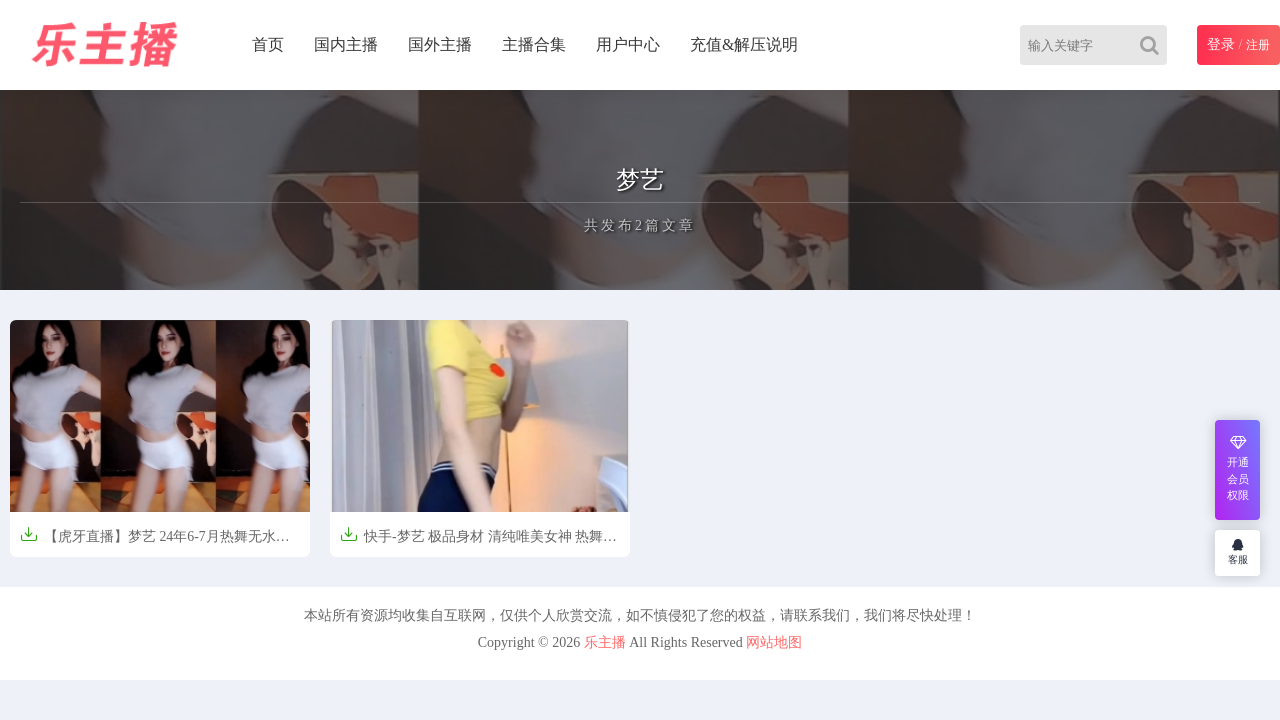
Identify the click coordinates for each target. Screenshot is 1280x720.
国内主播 (346, 44)
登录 (1221, 44)
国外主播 (440, 44)
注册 (1258, 45)
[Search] (1153, 45)
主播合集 (534, 44)
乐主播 (605, 642)
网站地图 (774, 642)
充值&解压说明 (744, 44)
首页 (268, 44)
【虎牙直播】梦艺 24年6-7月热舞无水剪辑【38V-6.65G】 (155, 543)
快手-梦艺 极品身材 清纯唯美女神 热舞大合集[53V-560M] (478, 543)
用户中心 (628, 44)
